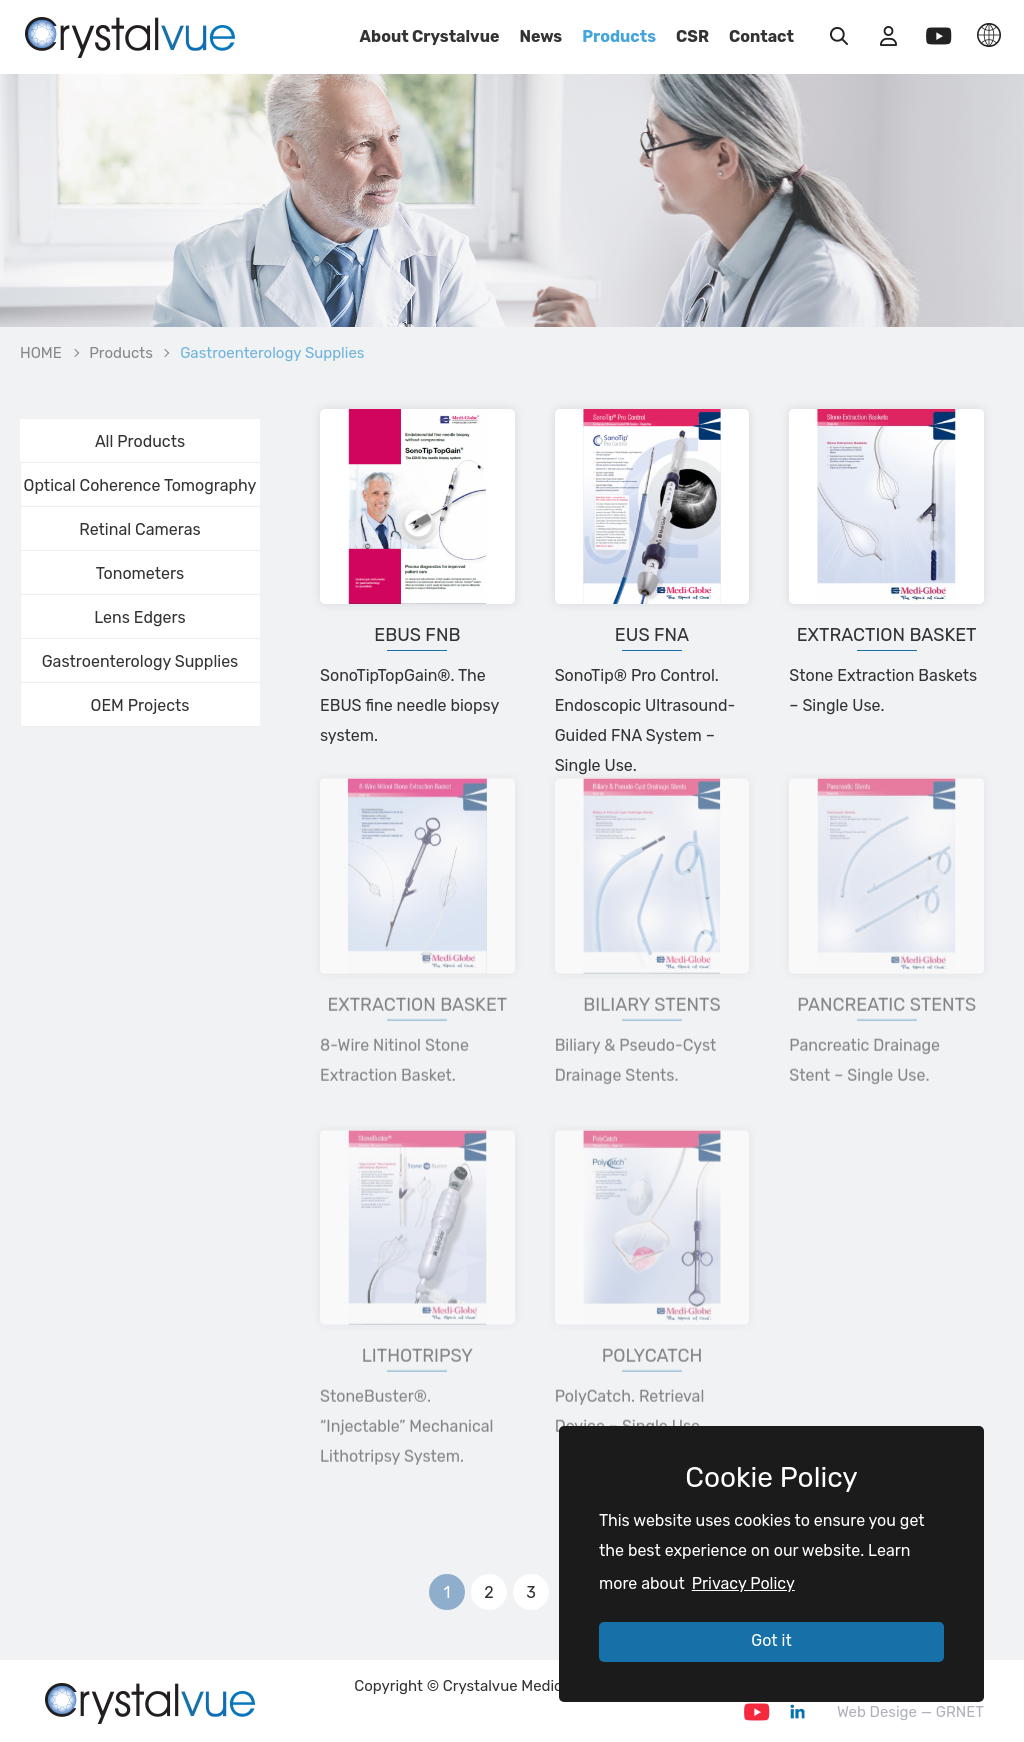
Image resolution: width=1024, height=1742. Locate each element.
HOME (41, 353)
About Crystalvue (430, 36)
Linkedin (797, 1712)
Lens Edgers (139, 617)
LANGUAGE (989, 35)
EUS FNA (652, 635)
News (540, 36)
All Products (140, 441)
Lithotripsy (417, 1322)
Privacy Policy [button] (743, 1583)
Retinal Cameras (139, 529)
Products (619, 36)
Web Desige (877, 1712)
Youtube (757, 1712)
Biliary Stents (651, 970)
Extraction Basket (887, 635)
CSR (692, 36)
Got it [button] (771, 1640)
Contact (761, 36)
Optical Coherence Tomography (140, 485)
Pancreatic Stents (886, 970)
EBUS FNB (417, 635)
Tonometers (140, 573)
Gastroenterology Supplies (140, 661)
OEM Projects (140, 705)
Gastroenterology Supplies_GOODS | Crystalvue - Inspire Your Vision (130, 35)
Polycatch (652, 1322)
